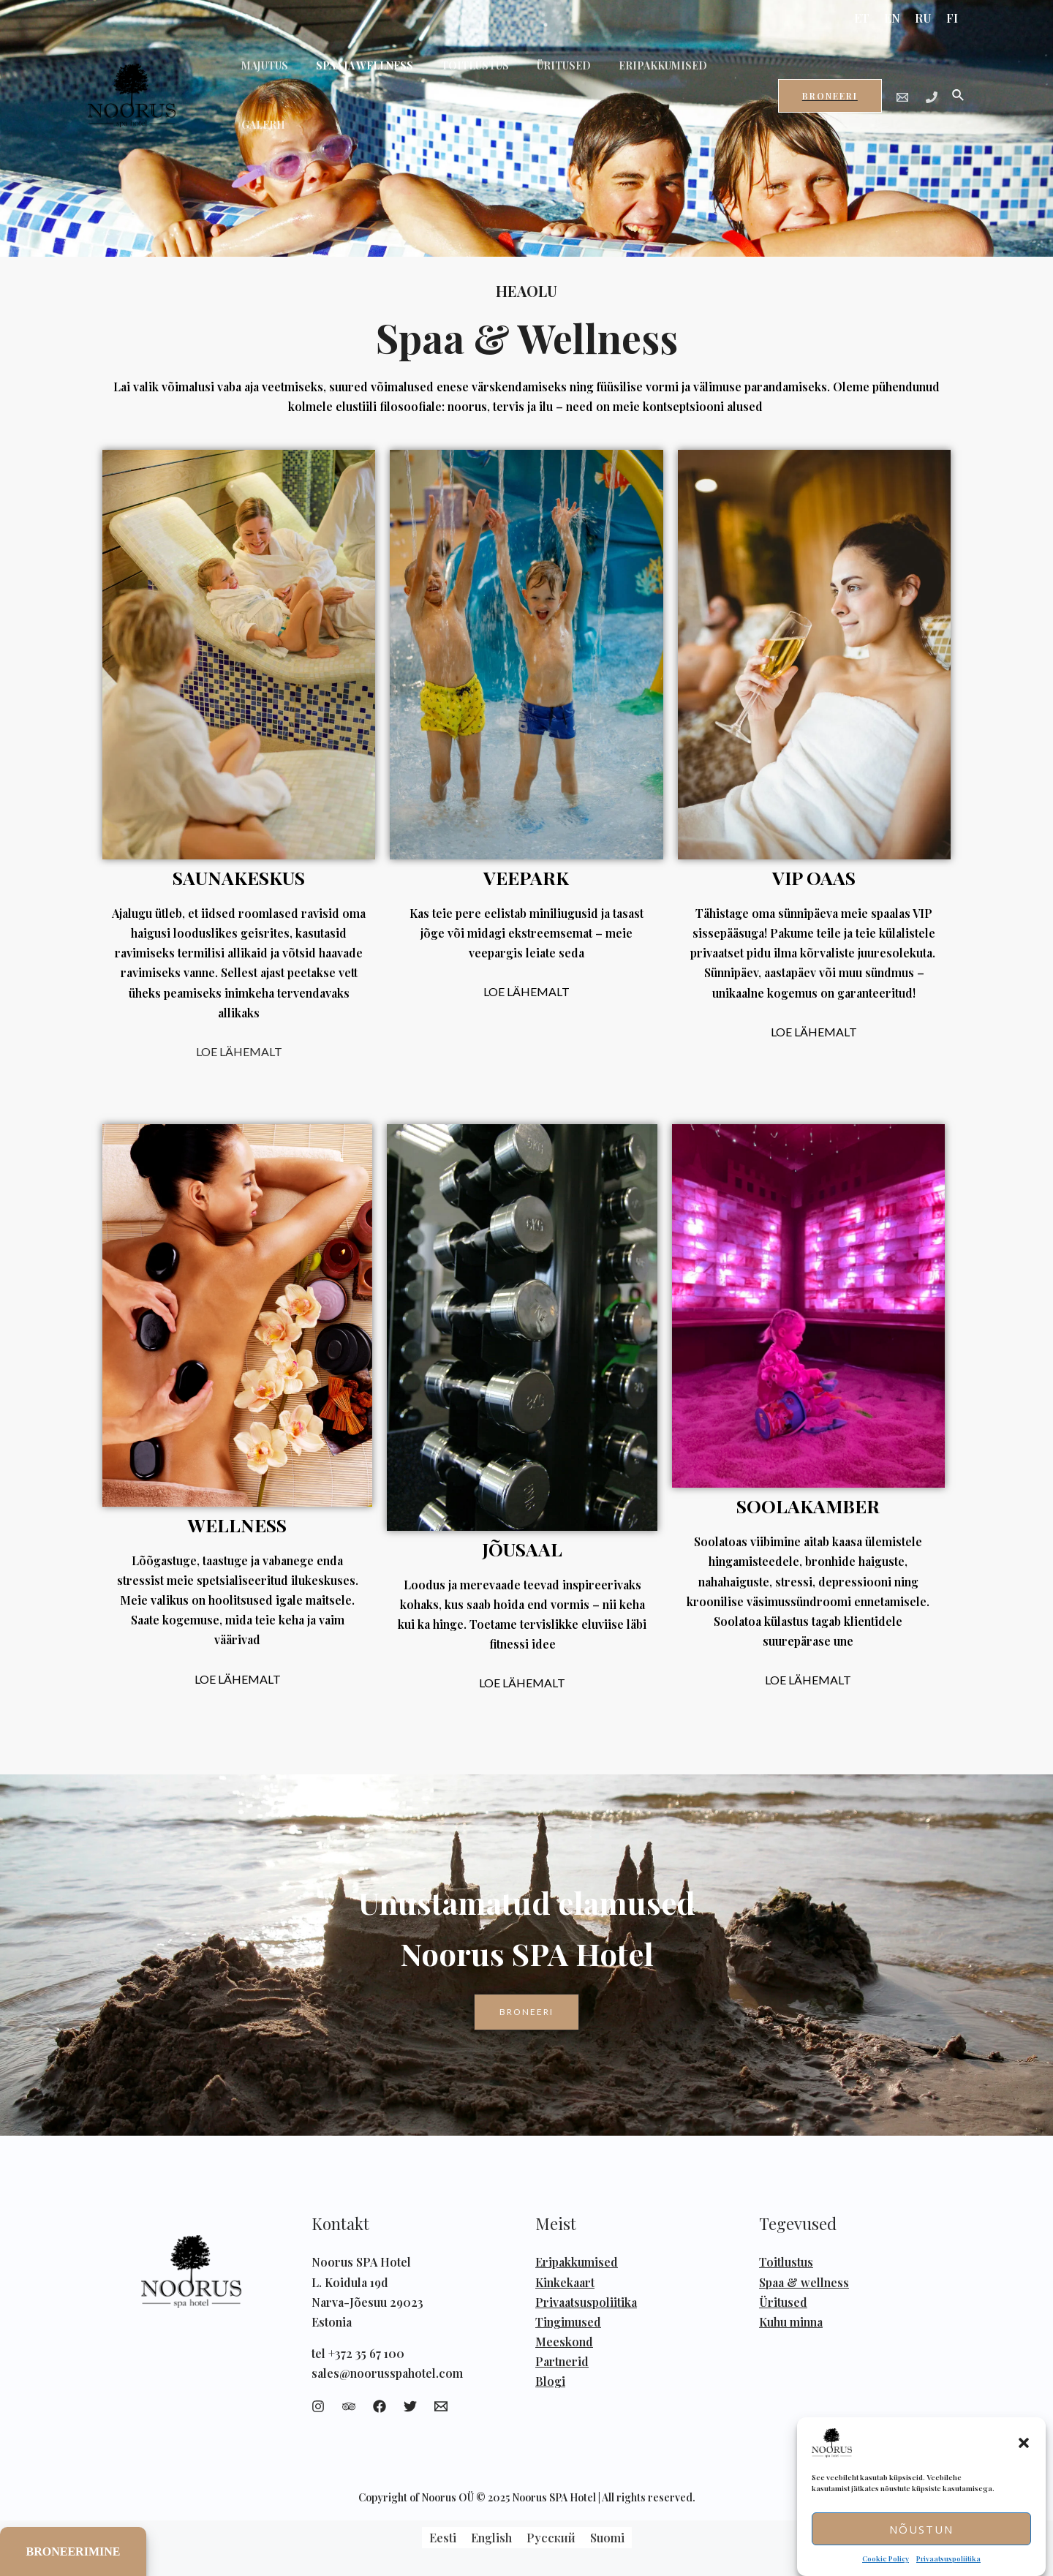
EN (892, 18)
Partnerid (562, 2361)
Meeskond (564, 2341)
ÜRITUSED (538, 79)
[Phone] (931, 82)
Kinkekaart (565, 2282)
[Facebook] (379, 2406)
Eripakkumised (576, 2262)
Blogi (550, 2381)
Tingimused (568, 2322)
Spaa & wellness (804, 2282)
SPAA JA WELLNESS (353, 79)
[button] (1023, 2443)
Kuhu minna (791, 2322)
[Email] (902, 82)
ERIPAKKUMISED (630, 79)
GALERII (717, 79)
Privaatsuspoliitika (948, 2558)
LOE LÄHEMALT (239, 1051)
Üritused (783, 2302)
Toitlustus (786, 2262)
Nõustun (921, 2529)
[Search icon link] (958, 79)
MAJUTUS (261, 79)
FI (952, 18)
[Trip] (348, 2406)
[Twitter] (410, 2406)
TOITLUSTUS (457, 79)
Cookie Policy (885, 2558)
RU (923, 18)
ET (861, 18)
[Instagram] (318, 2406)
